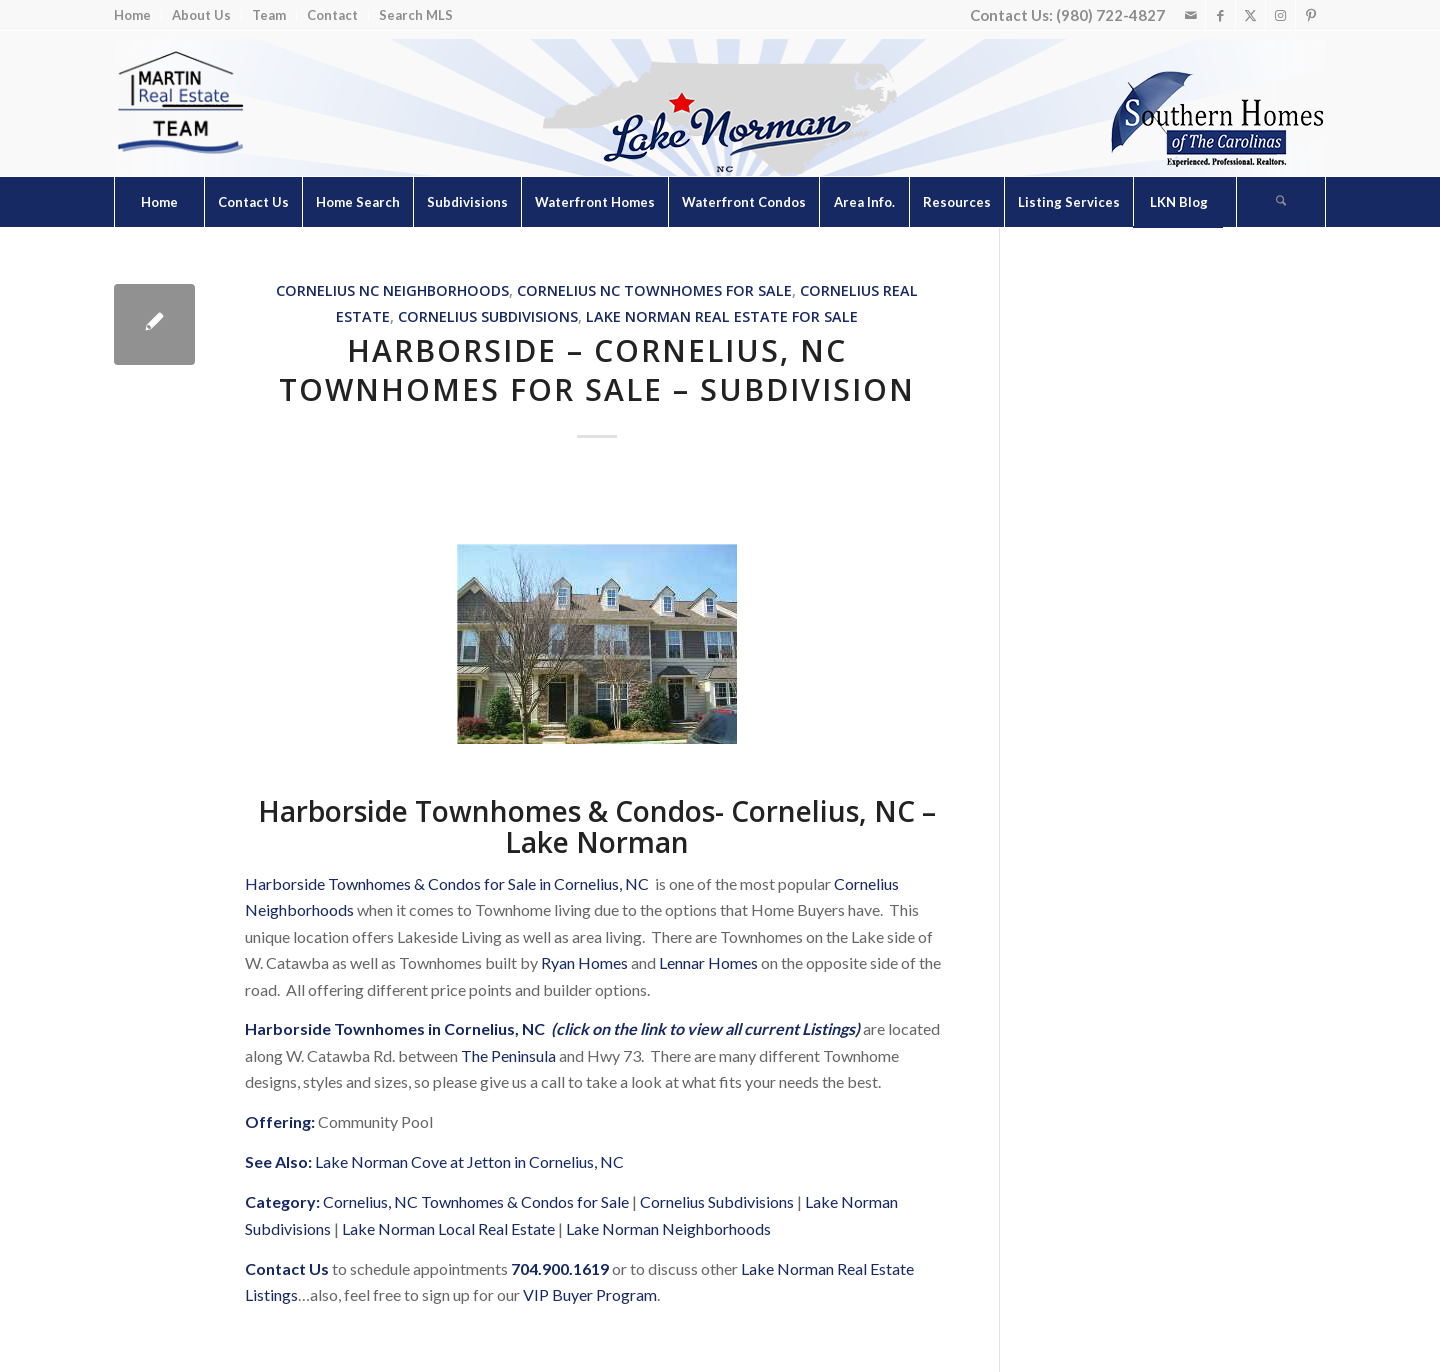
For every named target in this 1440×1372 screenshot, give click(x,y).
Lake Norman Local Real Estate (448, 1228)
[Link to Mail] (1190, 15)
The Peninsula (508, 1055)
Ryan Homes (584, 962)
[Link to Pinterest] (1311, 15)
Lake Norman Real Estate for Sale (722, 316)
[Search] (1281, 202)
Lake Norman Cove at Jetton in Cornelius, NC (469, 1161)
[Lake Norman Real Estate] (179, 103)
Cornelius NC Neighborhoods (392, 290)
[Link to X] (1250, 15)
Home (132, 15)
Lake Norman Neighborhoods (668, 1228)
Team (269, 15)
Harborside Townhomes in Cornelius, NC (395, 1028)
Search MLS (416, 15)
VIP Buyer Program (590, 1294)
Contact (332, 15)
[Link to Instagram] (1280, 15)
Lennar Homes (708, 962)
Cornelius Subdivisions (488, 316)
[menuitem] (138, 15)
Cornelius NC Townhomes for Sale (654, 290)
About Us (201, 15)
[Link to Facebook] (1220, 15)
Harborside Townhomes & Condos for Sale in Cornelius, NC (447, 883)
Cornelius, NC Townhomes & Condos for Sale (476, 1201)
